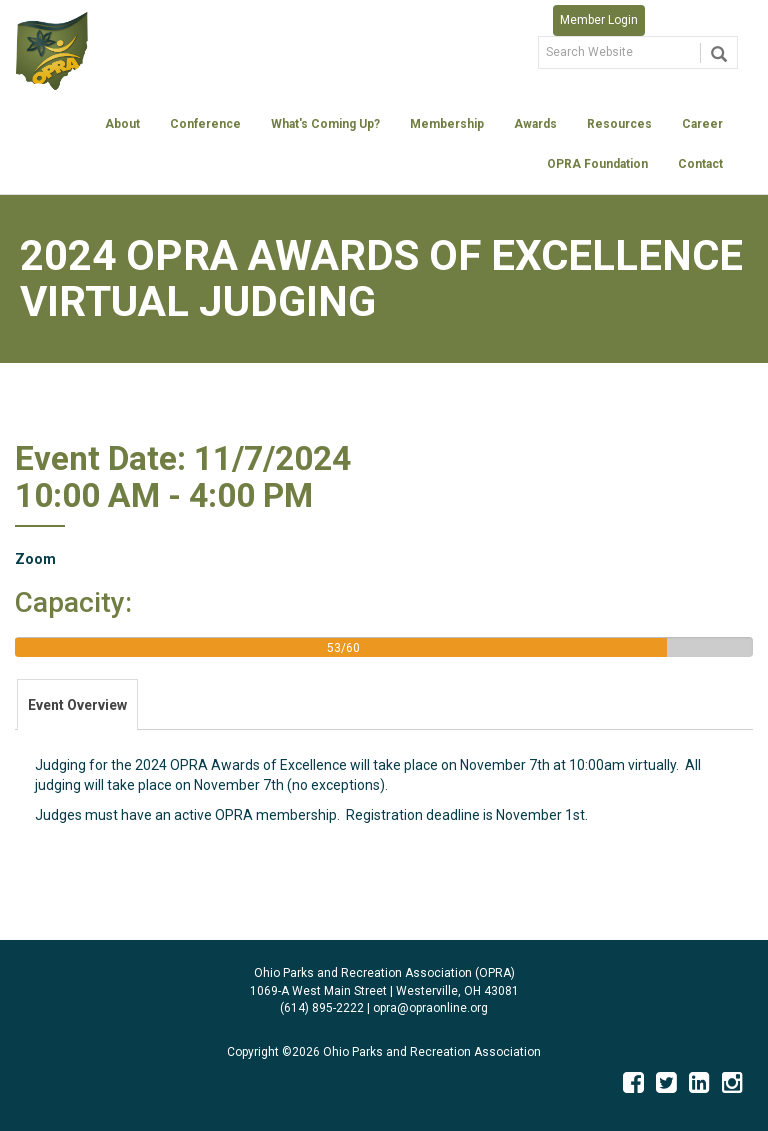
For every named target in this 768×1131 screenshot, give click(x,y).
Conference (205, 124)
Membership (447, 124)
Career (702, 124)
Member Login (599, 20)
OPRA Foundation (597, 164)
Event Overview (77, 705)
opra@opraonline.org (430, 1008)
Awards (535, 124)
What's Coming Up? (325, 124)
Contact (700, 164)
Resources (619, 124)
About (122, 124)
